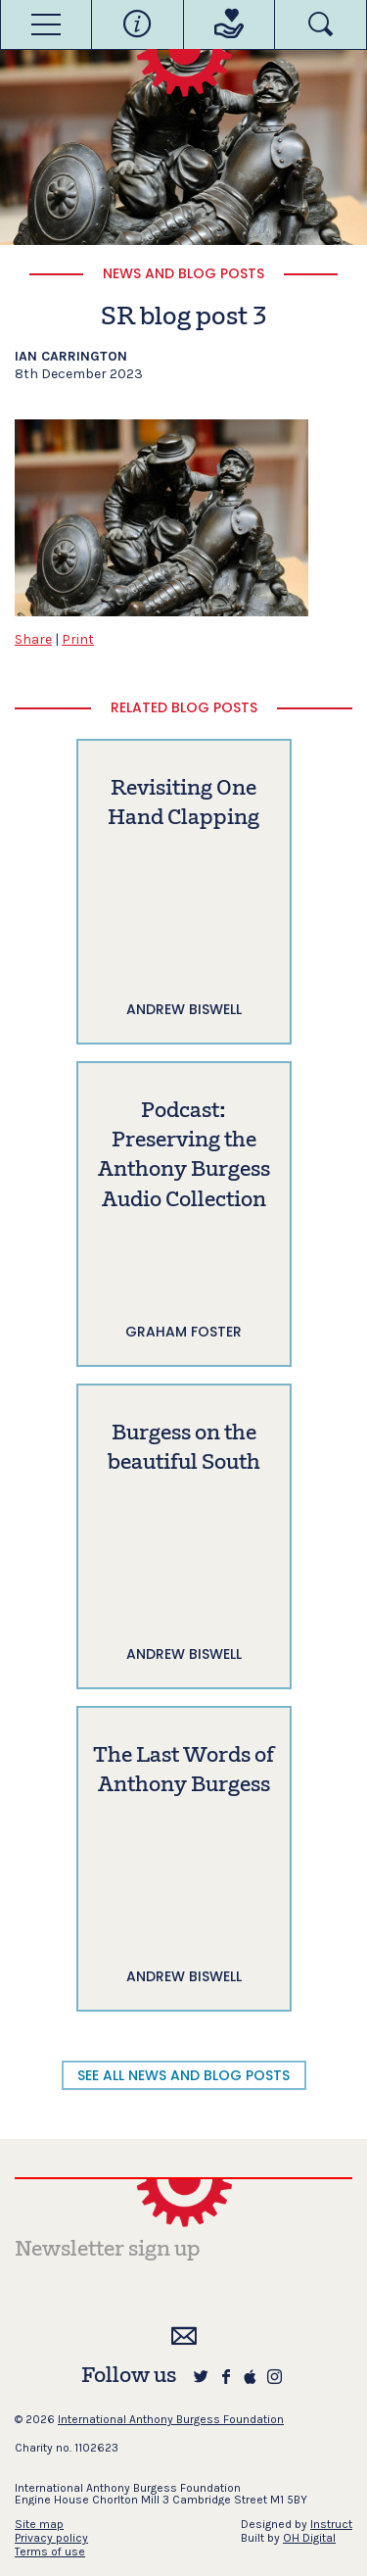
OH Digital (309, 2538)
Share (33, 639)
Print (78, 639)
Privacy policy (51, 2538)
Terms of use (50, 2551)
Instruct (331, 2524)
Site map (39, 2524)
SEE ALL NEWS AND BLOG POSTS (183, 2075)
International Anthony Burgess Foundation (171, 2419)
